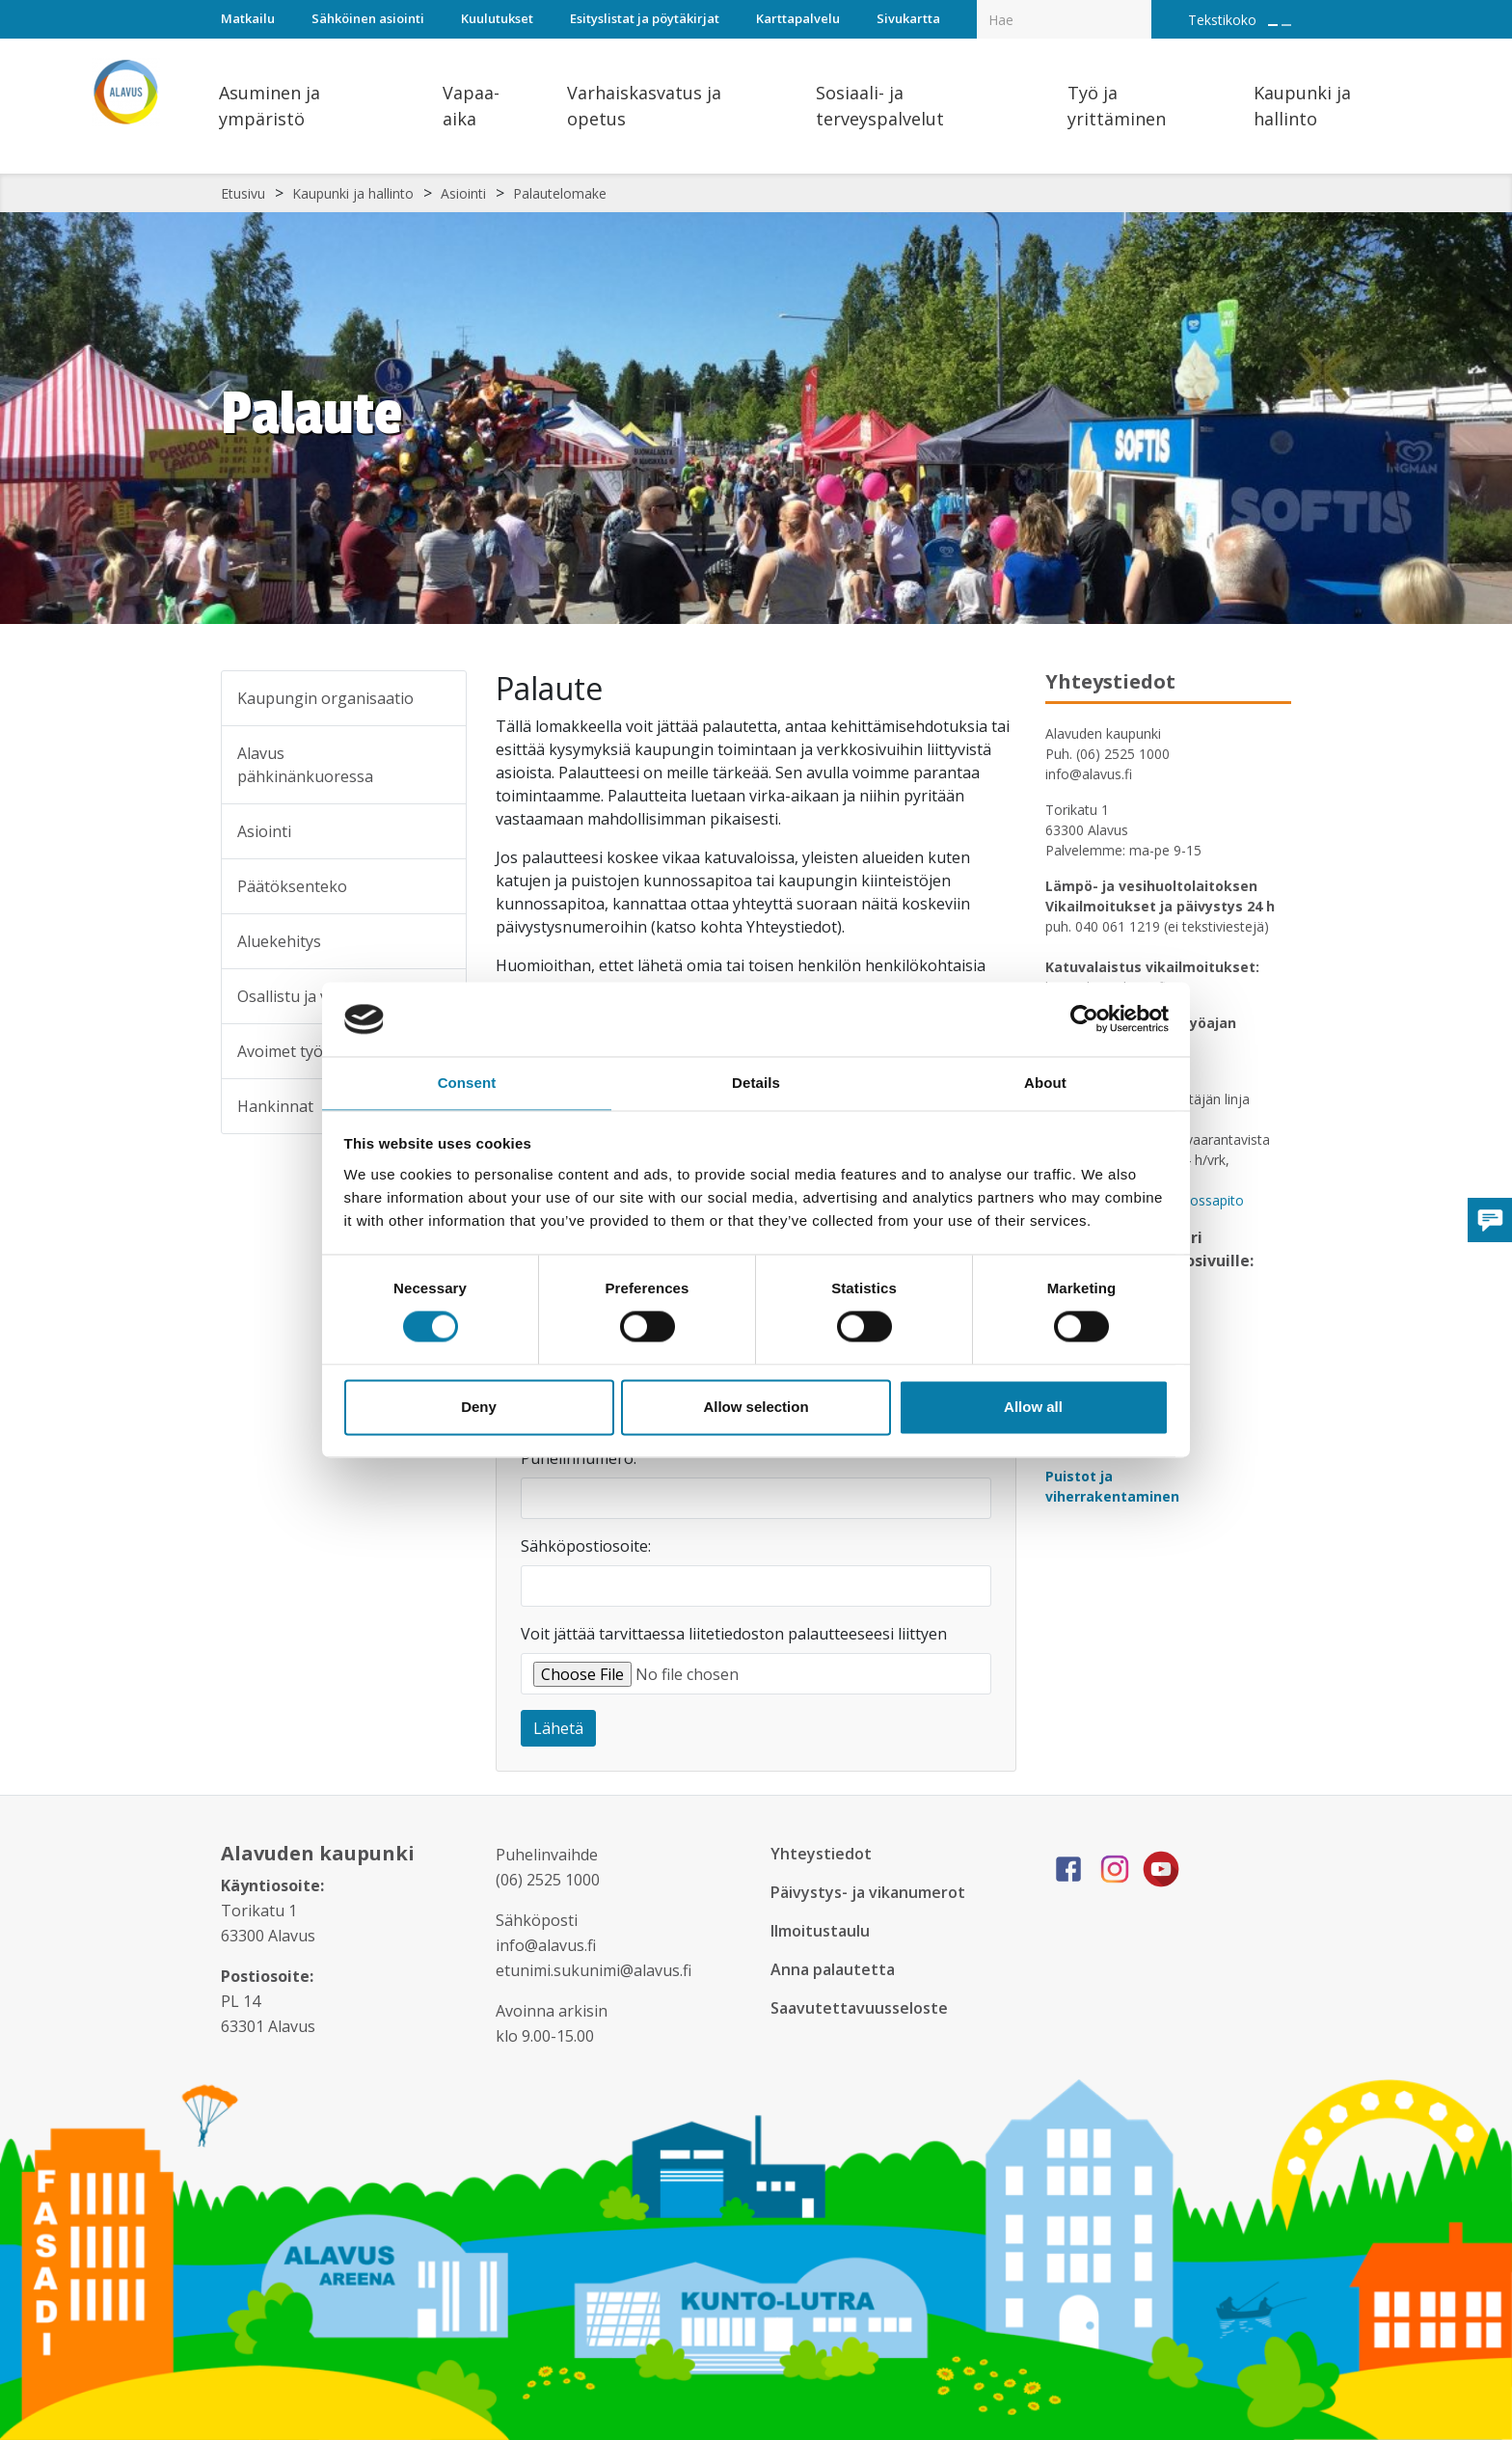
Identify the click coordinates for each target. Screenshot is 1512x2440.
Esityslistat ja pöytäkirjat (644, 18)
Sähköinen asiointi (367, 18)
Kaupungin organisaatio (325, 698)
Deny (479, 1407)
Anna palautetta (835, 1969)
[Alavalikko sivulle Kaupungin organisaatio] (438, 698)
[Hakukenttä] (1064, 19)
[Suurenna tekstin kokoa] (1273, 25)
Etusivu (243, 193)
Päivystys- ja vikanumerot (872, 1892)
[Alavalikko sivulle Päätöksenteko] (438, 886)
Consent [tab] (467, 1081)
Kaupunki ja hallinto (353, 193)
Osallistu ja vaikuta (305, 996)
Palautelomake (560, 193)
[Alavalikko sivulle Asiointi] (438, 831)
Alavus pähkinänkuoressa (305, 765)
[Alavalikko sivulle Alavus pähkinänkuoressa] (439, 764)
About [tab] (1045, 1081)
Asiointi (463, 193)
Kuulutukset (497, 18)
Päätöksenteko (292, 886)
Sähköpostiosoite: (586, 1546)
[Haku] (1141, 6)
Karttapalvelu (798, 18)
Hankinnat (275, 1106)
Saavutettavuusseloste (861, 2008)
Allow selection (755, 1407)
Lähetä (558, 1728)
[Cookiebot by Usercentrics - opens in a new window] (1084, 1018)
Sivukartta (908, 18)
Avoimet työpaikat (302, 1051)
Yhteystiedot (821, 1853)
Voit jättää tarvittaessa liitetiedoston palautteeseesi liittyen (734, 1633)
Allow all (1033, 1407)
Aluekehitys (279, 941)
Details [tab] (756, 1081)
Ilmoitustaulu (823, 1930)
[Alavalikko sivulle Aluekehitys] (438, 941)
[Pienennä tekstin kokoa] (1286, 25)
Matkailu (248, 18)
